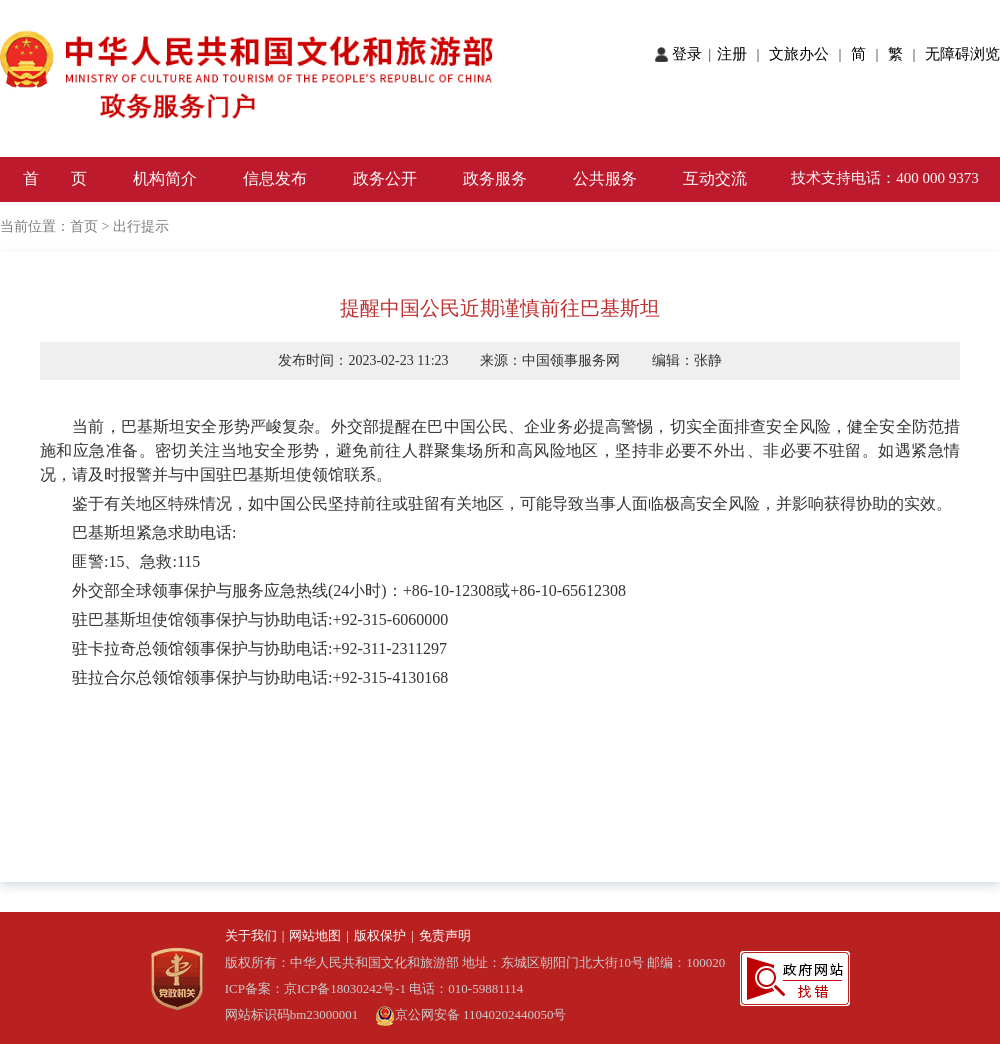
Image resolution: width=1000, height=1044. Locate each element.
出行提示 (141, 226)
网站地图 (315, 935)
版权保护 (380, 935)
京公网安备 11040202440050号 (471, 1014)
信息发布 (275, 178)
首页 (84, 226)
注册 (736, 54)
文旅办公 (801, 54)
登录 (689, 54)
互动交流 (715, 178)
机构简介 (165, 178)
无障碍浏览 (962, 54)
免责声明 (445, 935)
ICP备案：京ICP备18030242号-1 (317, 988)
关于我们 (251, 935)
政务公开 (385, 178)
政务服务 (495, 178)
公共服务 (605, 178)
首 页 (55, 178)
